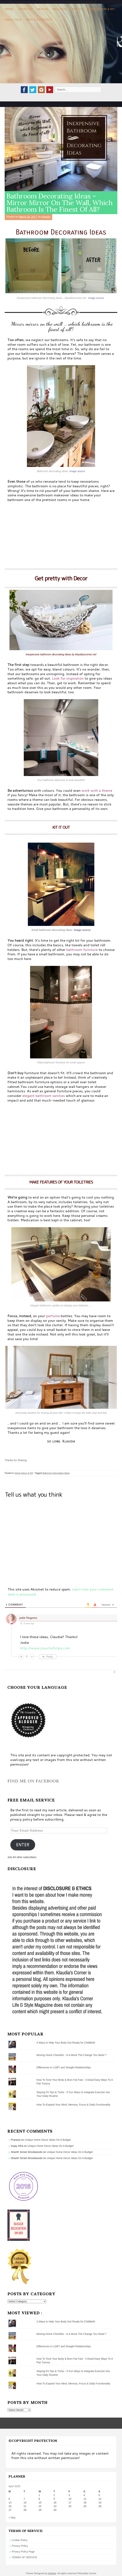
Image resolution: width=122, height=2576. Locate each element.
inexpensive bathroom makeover (43, 494)
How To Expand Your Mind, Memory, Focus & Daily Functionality (73, 2104)
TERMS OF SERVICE (24, 2557)
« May (12, 2517)
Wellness (59, 9)
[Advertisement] (61, 537)
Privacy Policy (20, 2545)
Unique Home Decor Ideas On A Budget (48, 2139)
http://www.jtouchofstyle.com (45, 1647)
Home (9, 9)
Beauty (77, 9)
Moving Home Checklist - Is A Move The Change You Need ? (71, 2055)
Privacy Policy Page (23, 2551)
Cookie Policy (19, 2540)
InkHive (52, 2573)
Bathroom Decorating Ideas (56, 1473)
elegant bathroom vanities (43, 1095)
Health (42, 9)
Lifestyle (25, 9)
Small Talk (13, 19)
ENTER (22, 1844)
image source (96, 297)
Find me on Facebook (33, 1781)
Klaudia (46, 216)
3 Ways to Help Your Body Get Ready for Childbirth (65, 2042)
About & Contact (39, 19)
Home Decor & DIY (101, 9)
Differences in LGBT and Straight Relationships (63, 2067)
